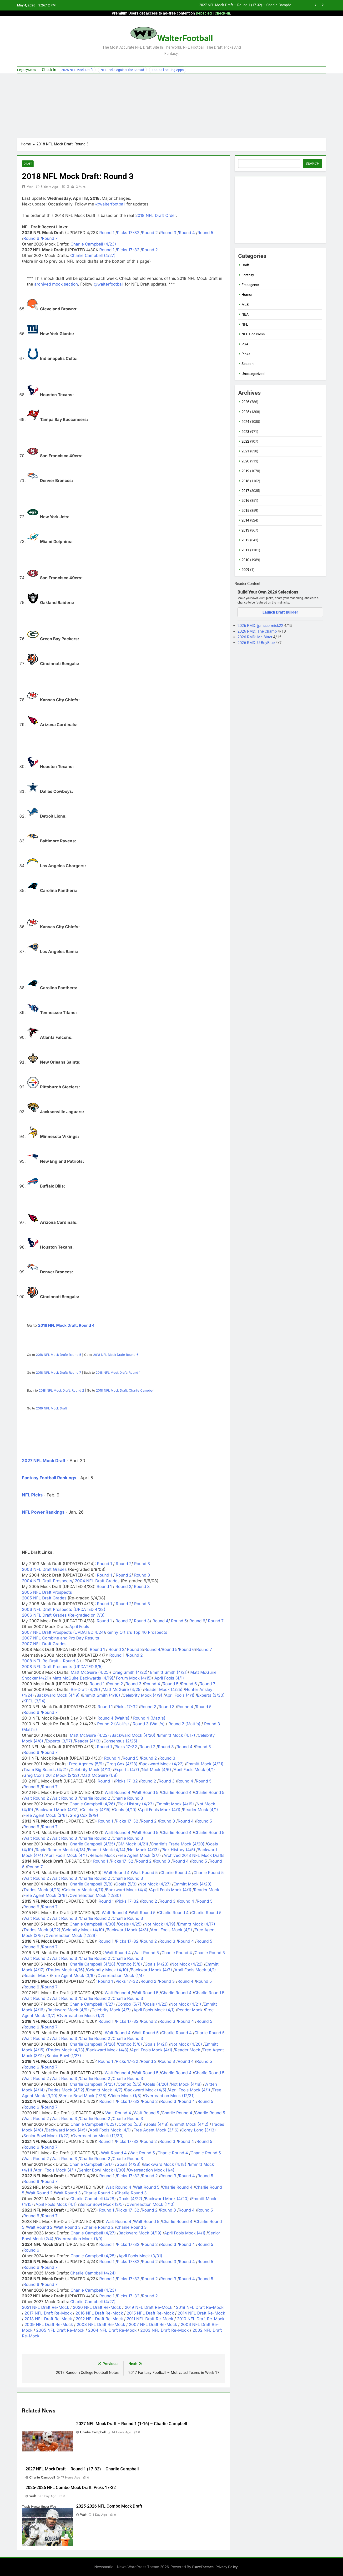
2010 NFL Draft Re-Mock (200, 2318)
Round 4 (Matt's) (149, 1718)
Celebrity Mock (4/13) (91, 1769)
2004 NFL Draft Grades (98, 1580)
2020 (245, 461)
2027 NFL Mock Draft (44, 1460)
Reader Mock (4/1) (200, 1809)
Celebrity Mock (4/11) (83, 1889)
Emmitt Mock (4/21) (204, 1764)
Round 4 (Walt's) (113, 1718)
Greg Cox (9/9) (84, 1815)
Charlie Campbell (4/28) (92, 1964)
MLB (245, 304)
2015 (245, 510)
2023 (245, 432)
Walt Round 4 (117, 1792)
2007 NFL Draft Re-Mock (153, 2324)
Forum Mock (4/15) (134, 1678)
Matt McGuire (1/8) (100, 1775)
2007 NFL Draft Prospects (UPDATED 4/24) (63, 1632)
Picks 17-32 (128, 232)
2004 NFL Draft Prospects (47, 1580)
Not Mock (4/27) (155, 1884)
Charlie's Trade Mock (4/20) (177, 1844)
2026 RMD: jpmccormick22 (260, 625)
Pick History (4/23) (136, 1804)
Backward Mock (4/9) (68, 2010)
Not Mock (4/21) (185, 2004)
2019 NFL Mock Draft (51, 1408)
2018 (245, 481)
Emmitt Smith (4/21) (169, 1672)
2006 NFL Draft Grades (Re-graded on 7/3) (63, 1615)
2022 (245, 441)
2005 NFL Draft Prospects (47, 1592)
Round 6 (31, 238)
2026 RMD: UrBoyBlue (256, 642)
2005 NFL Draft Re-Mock (60, 2330)
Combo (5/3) (131, 2124)
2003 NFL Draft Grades (45, 1569)
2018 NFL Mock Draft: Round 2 (61, 1391)
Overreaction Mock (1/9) (79, 2238)
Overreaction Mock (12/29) (71, 1935)
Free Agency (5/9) (86, 1764)
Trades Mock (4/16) (65, 1969)
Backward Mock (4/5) (145, 2090)
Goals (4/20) (156, 2084)
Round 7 (50, 238)
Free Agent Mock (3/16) (156, 2130)
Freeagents (250, 285)
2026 (245, 402)
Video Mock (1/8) (125, 2095)
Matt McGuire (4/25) (90, 1672)
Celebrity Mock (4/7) (111, 2010)
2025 (245, 412)
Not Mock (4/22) (187, 1964)
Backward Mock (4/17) (57, 1809)
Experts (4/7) (126, 1769)
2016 (245, 500)
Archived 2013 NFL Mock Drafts (193, 1855)
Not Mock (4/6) (156, 1769)
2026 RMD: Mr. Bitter (255, 637)
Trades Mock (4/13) (42, 1889)
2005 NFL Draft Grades (44, 1598)
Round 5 (205, 232)
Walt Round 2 (36, 1798)
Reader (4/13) (88, 1741)
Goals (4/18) (157, 2124)
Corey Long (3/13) (198, 2130)
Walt (30, 186)
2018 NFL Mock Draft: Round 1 (118, 1373)
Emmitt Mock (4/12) (189, 2124)
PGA (245, 344)
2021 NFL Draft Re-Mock (45, 2307)
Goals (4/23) (157, 1964)
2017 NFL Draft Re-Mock (48, 2313)
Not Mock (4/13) (143, 1849)
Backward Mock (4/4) (126, 1889)
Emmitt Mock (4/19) (175, 1804)
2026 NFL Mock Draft (77, 70)
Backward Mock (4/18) (164, 2164)
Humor (247, 294)
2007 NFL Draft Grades (44, 1643)
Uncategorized (253, 374)
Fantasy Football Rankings (49, 1477)
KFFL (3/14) (34, 1701)
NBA (245, 314)
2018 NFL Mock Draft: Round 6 (115, 1355)
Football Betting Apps (168, 70)
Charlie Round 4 (176, 1792)
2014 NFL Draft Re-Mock (201, 2313)
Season (247, 364)
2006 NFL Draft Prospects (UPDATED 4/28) (63, 1609)
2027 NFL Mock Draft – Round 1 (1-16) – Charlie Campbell (131, 2423)
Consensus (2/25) (120, 1741)
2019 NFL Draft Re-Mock (148, 2307)
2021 (245, 451)
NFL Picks (32, 1494)
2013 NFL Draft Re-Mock (48, 2318)
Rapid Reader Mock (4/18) (60, 1849)
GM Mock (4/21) (133, 1844)
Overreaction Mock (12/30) (95, 1895)
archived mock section (56, 284)
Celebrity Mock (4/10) (83, 1929)
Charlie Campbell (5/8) (91, 1884)
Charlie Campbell (93, 2432)
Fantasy (248, 275)
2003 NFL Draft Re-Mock (164, 2330)
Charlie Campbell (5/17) (92, 2164)
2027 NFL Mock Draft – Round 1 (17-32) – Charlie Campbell (246, 5)
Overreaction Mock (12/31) (169, 2095)
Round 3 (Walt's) (149, 1723)
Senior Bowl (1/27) (63, 2055)
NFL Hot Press (253, 334)
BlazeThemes (203, 2567)
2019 (245, 471)
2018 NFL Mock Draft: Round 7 (58, 1373)
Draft (28, 164)
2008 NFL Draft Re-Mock (101, 2324)
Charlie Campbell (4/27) (93, 255)
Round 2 (150, 232)
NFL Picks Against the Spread (122, 70)
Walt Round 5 (145, 1792)
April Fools (79, 1626)
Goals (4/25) (130, 1924)
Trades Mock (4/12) (41, 1929)
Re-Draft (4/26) (85, 1689)
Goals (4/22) (156, 2004)
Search (312, 163)
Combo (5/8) (130, 1964)
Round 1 (106, 232)
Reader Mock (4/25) (163, 1689)
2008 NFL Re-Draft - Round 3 (50, 1661)
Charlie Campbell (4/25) (92, 1844)
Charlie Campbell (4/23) (93, 244)
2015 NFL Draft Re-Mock (150, 2313)
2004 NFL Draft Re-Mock (112, 2330)
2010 (245, 560)
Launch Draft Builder (280, 612)
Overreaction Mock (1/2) (81, 2015)
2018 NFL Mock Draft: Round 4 (66, 1325)
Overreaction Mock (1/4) (120, 1975)
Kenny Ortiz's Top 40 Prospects (136, 1632)
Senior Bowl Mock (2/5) (101, 2204)
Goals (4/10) (124, 1809)
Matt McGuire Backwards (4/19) (82, 1678)
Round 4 (187, 232)
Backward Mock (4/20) (133, 1735)
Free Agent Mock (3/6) (45, 1815)
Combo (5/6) (130, 2044)
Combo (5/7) (129, 2004)
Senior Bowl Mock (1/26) (83, 2095)
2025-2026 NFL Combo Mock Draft (109, 2506)
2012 (245, 540)
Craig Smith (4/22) (129, 1672)
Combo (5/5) (129, 2084)
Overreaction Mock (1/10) (150, 2204)
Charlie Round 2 (95, 1798)
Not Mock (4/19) (159, 1924)
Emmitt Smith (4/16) (101, 1695)
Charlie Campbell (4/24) (93, 2273)
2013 (245, 530)
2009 (245, 570)
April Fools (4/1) (169, 1678)
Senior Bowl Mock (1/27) (46, 2135)
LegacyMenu (26, 70)
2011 (245, 550)
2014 (245, 520)
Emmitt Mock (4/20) (192, 1884)
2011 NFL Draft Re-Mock (150, 2318)
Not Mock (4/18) (186, 2084)
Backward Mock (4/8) (107, 2050)
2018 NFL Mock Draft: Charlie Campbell (125, 1391)
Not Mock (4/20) (186, 2044)
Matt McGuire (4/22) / (90, 1735)
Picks (246, 354)
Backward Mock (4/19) (58, 1695)
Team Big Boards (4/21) (45, 1769)
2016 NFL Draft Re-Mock (99, 2313)
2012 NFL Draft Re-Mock (99, 2318)
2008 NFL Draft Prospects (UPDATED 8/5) (62, 1666)
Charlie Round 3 (128, 1798)
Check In (49, 69)
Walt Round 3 (64, 1798)
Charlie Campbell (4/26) (92, 1804)
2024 (245, 422)
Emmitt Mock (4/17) (176, 1735)
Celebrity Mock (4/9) (142, 1695)
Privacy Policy (227, 2567)
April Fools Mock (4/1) (194, 1769)
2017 (245, 491)
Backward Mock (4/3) (127, 1929)
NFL (245, 324)
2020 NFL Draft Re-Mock (97, 2307)
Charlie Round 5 (209, 1792)
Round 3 (168, 232)
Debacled (204, 13)
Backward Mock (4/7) (151, 1969)
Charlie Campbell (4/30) (92, 1924)
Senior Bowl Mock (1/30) (102, 2170)
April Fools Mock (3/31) (140, 2255)
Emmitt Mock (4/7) (104, 2090)
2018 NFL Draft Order (155, 215)
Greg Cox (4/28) (121, 1764)
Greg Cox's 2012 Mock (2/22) (51, 1775)
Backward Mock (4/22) (162, 1764)
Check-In (222, 13)
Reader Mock (102, 1855)
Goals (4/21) (156, 2044)
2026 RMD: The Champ (257, 631)
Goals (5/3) (126, 1884)
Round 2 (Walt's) (113, 1723)
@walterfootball (110, 204)
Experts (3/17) (59, 1741)
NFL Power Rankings (43, 1512)
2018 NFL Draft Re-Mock (199, 2307)
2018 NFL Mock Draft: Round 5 (58, 1355)
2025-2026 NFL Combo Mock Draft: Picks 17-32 (70, 2487)
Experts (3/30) (211, 1695)
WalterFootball (185, 38)
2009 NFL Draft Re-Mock (49, 2324)
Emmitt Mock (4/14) (106, 1849)
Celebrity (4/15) (96, 1809)
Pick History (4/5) (178, 1849)
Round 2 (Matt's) (184, 1723)
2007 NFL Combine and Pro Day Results (60, 1638)
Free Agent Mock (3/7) (139, 1855)
